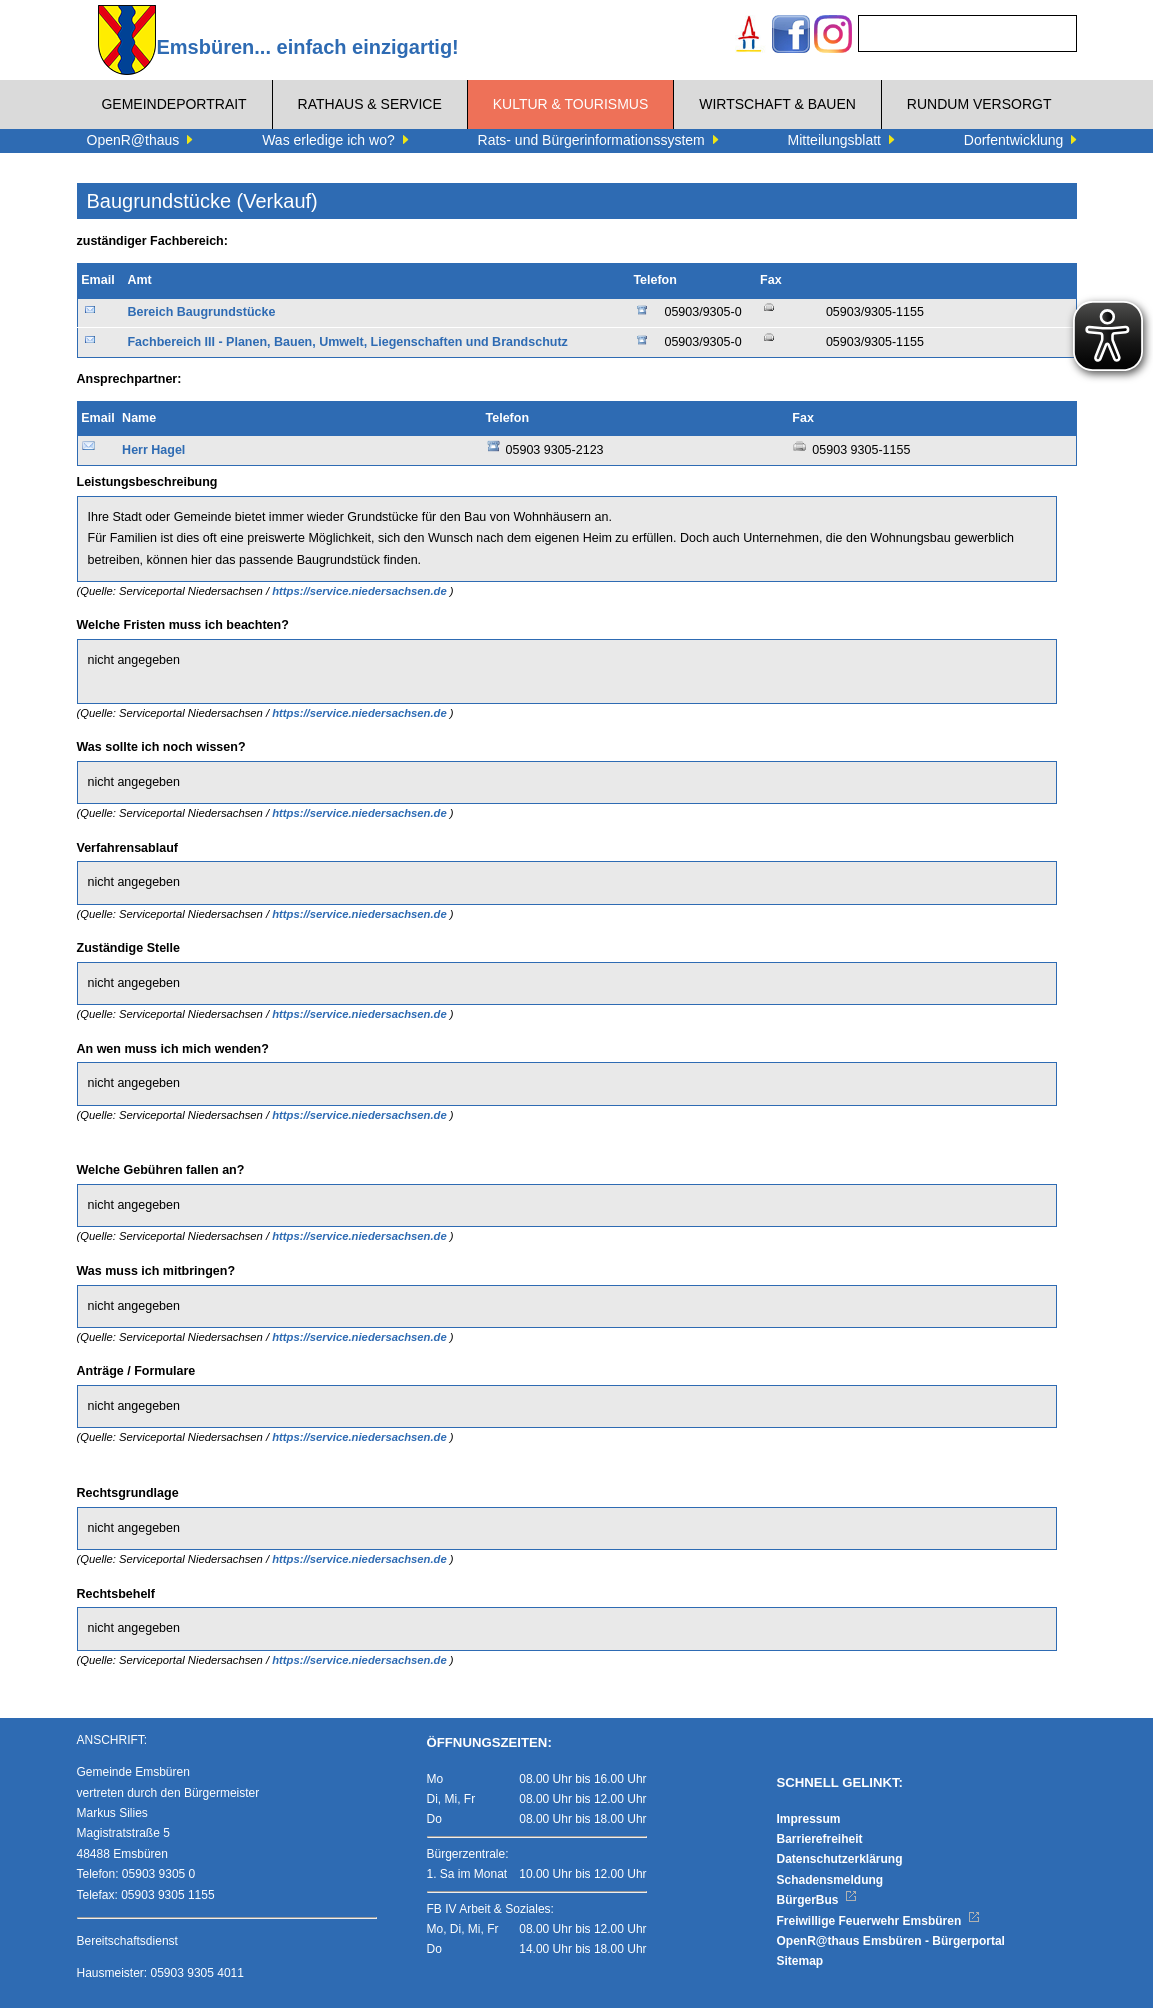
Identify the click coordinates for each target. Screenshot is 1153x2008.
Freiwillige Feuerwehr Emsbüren (879, 1921)
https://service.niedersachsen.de (361, 591)
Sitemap (800, 1961)
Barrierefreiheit (820, 1839)
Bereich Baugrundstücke (201, 312)
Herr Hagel (153, 450)
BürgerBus (817, 1900)
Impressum (809, 1819)
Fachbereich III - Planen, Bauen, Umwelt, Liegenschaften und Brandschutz (347, 342)
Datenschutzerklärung (840, 1859)
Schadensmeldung (830, 1880)
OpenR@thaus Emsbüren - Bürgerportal (891, 1941)
